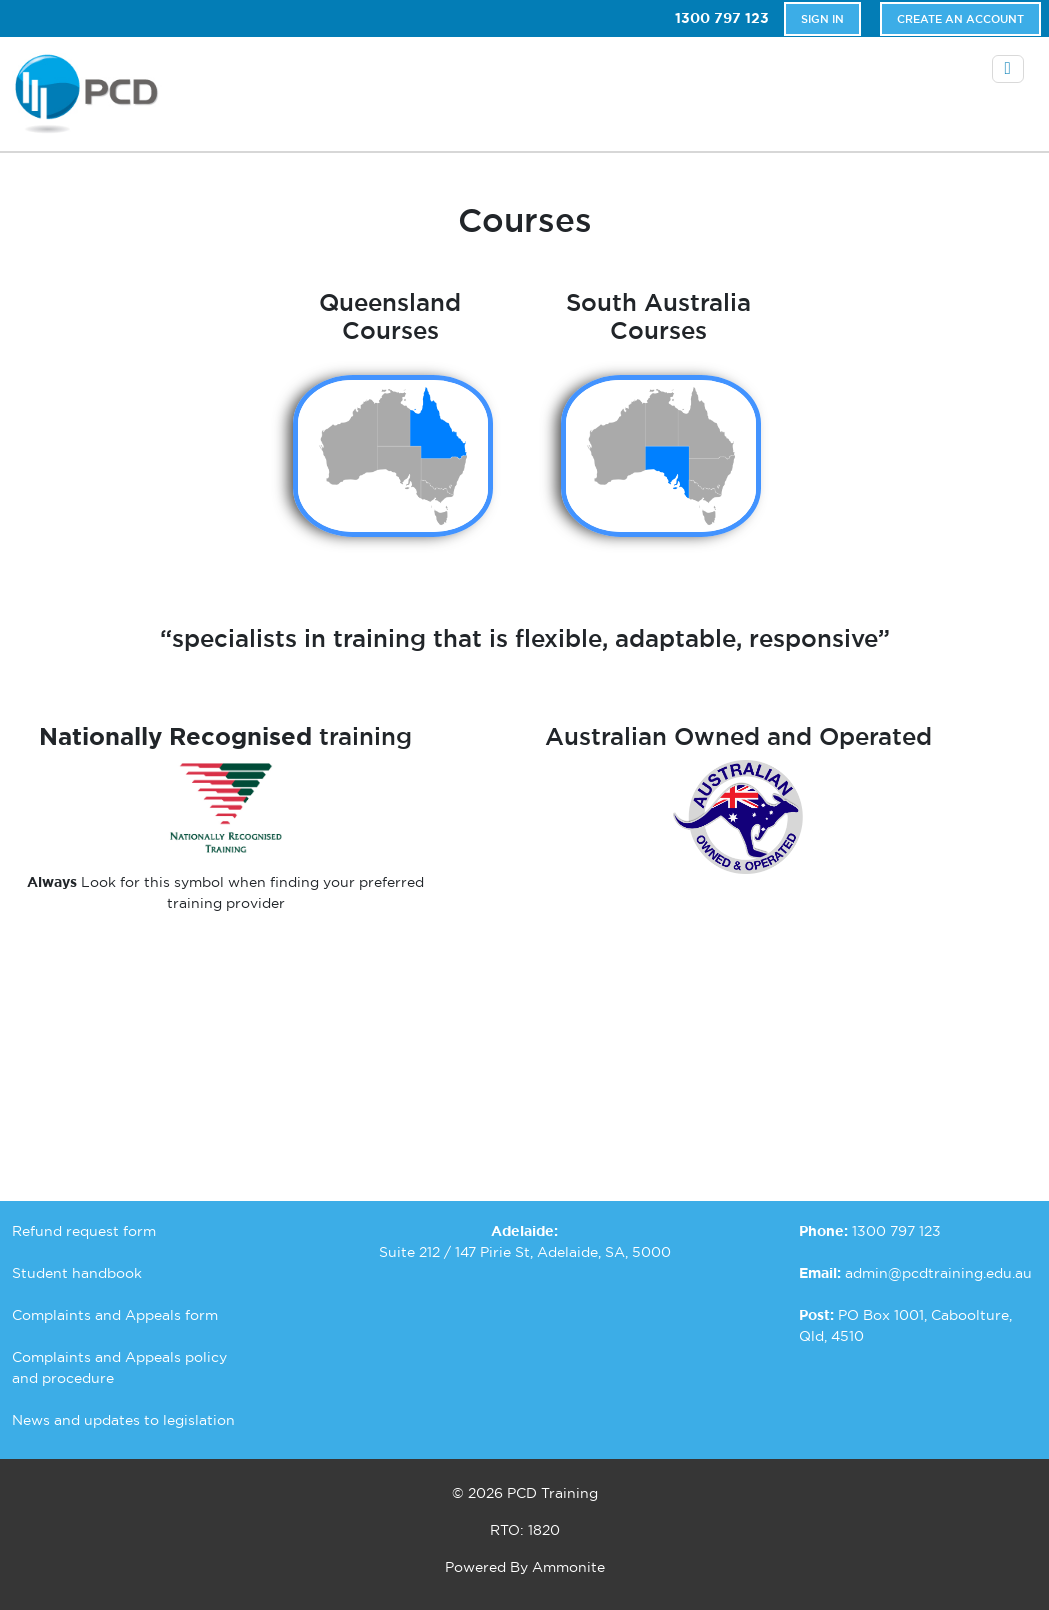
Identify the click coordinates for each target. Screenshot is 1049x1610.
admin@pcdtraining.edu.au (938, 1273)
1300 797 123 (722, 18)
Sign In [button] (822, 19)
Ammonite (568, 1567)
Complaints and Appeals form (115, 1315)
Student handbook (77, 1273)
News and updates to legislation (123, 1420)
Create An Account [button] (960, 19)
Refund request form (84, 1231)
